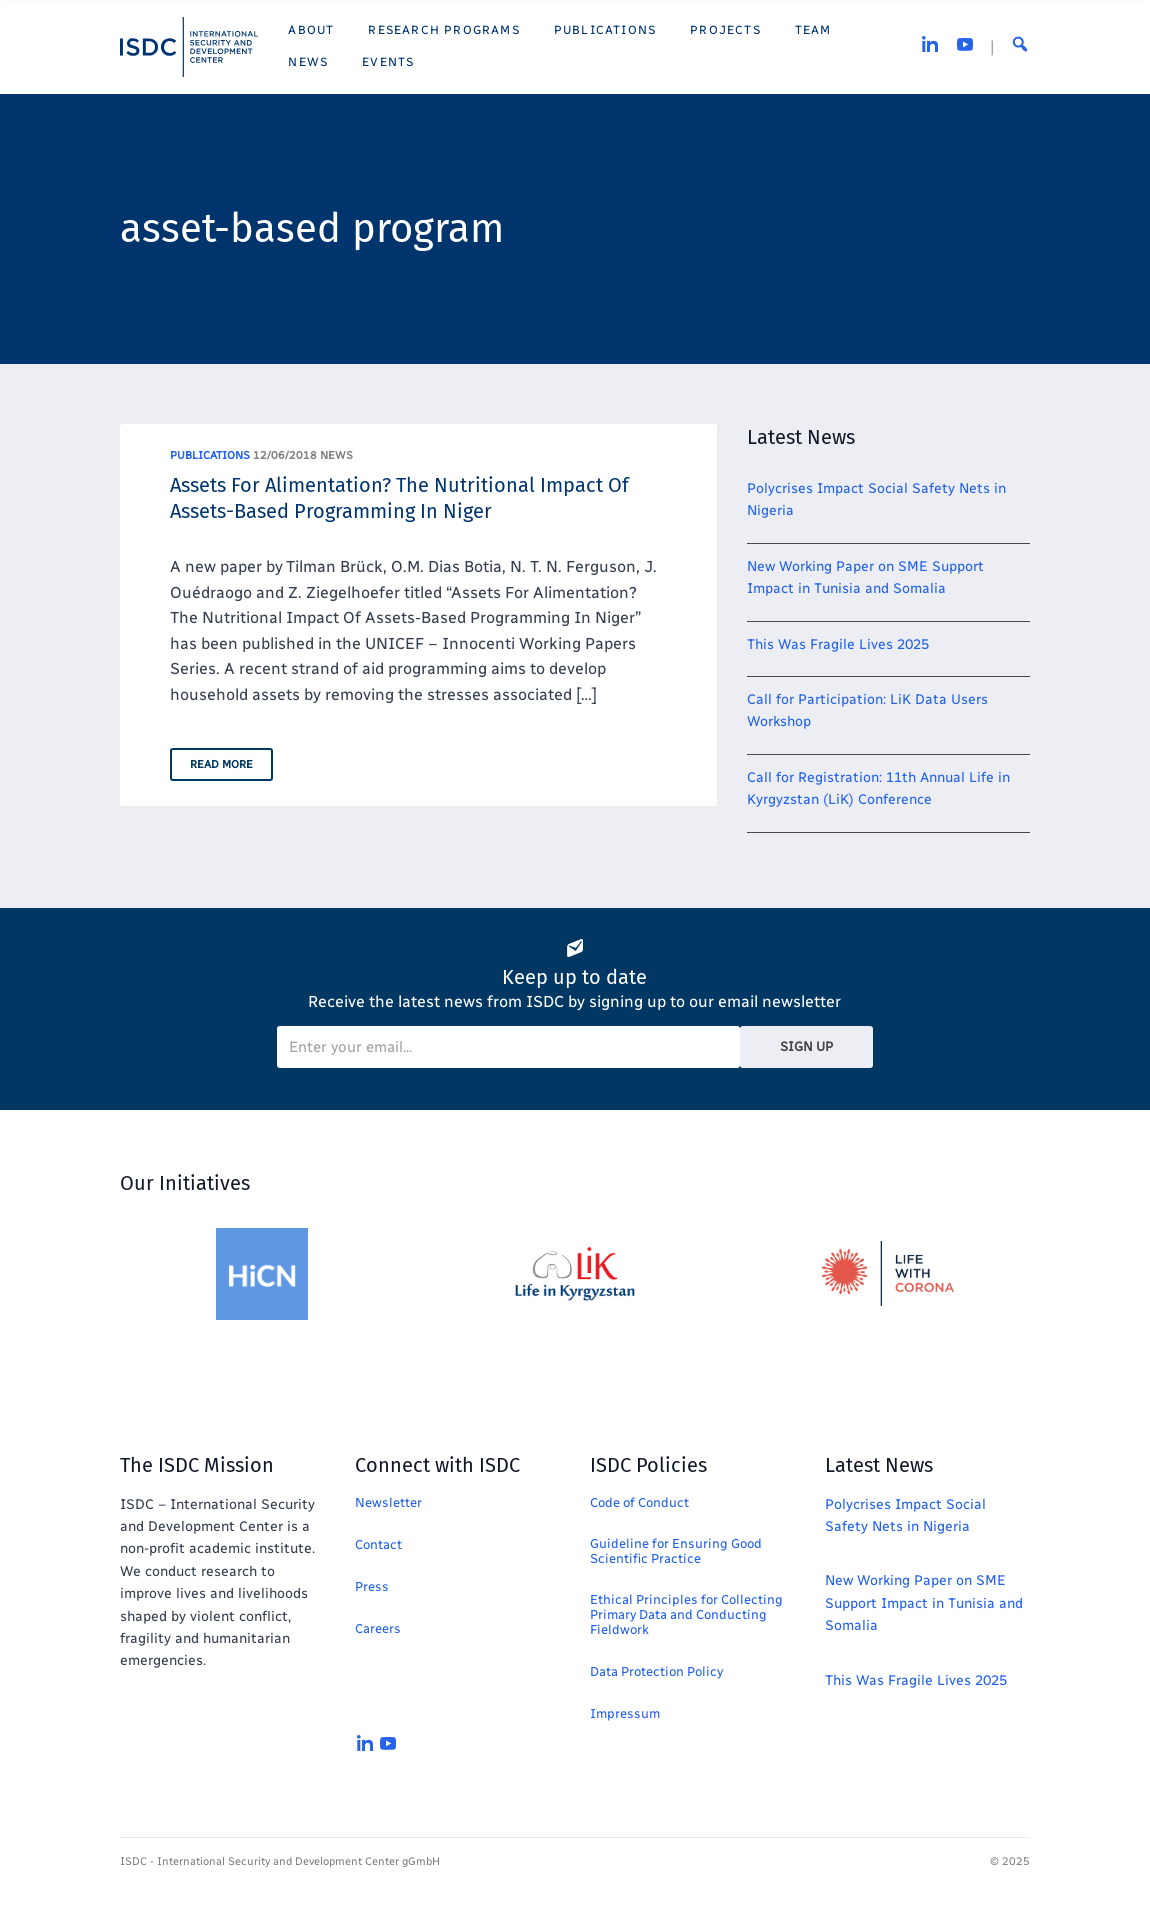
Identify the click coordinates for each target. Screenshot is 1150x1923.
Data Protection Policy (656, 1671)
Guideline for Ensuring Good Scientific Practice (676, 1551)
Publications (210, 455)
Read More (221, 764)
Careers (378, 1628)
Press (372, 1586)
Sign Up (806, 1046)
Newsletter (388, 1502)
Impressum (625, 1713)
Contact (378, 1544)
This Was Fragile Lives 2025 (838, 644)
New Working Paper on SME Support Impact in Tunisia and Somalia (924, 1603)
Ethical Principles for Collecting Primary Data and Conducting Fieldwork (686, 1614)
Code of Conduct (639, 1502)
